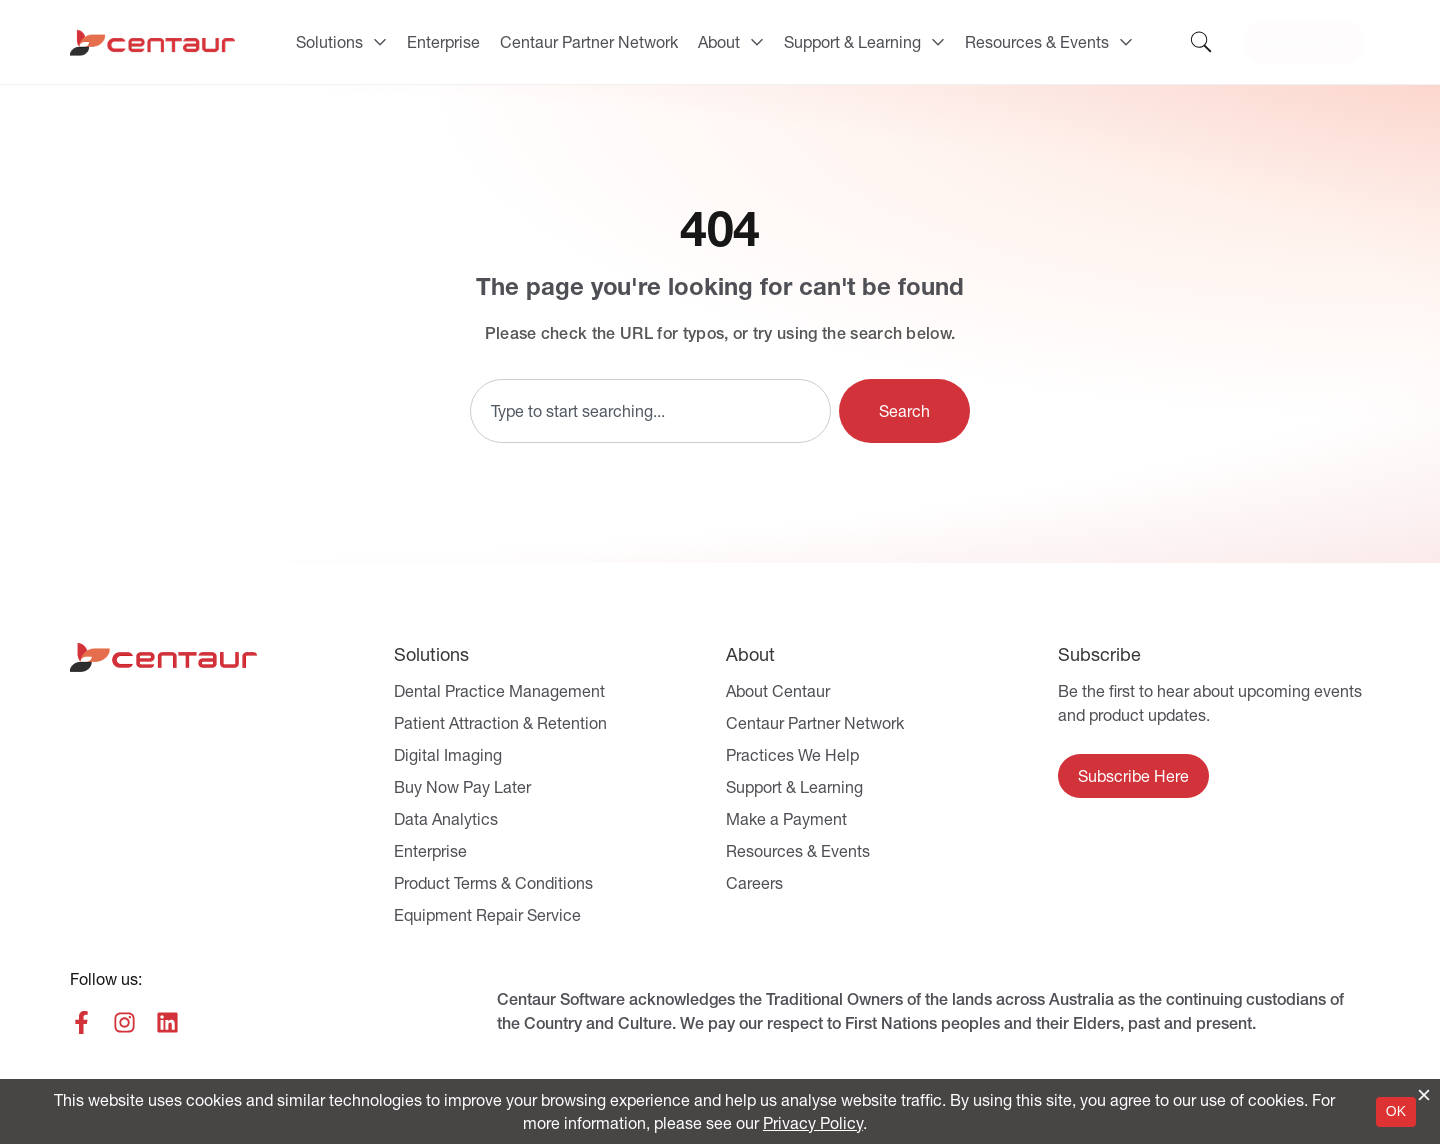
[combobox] (650, 411)
